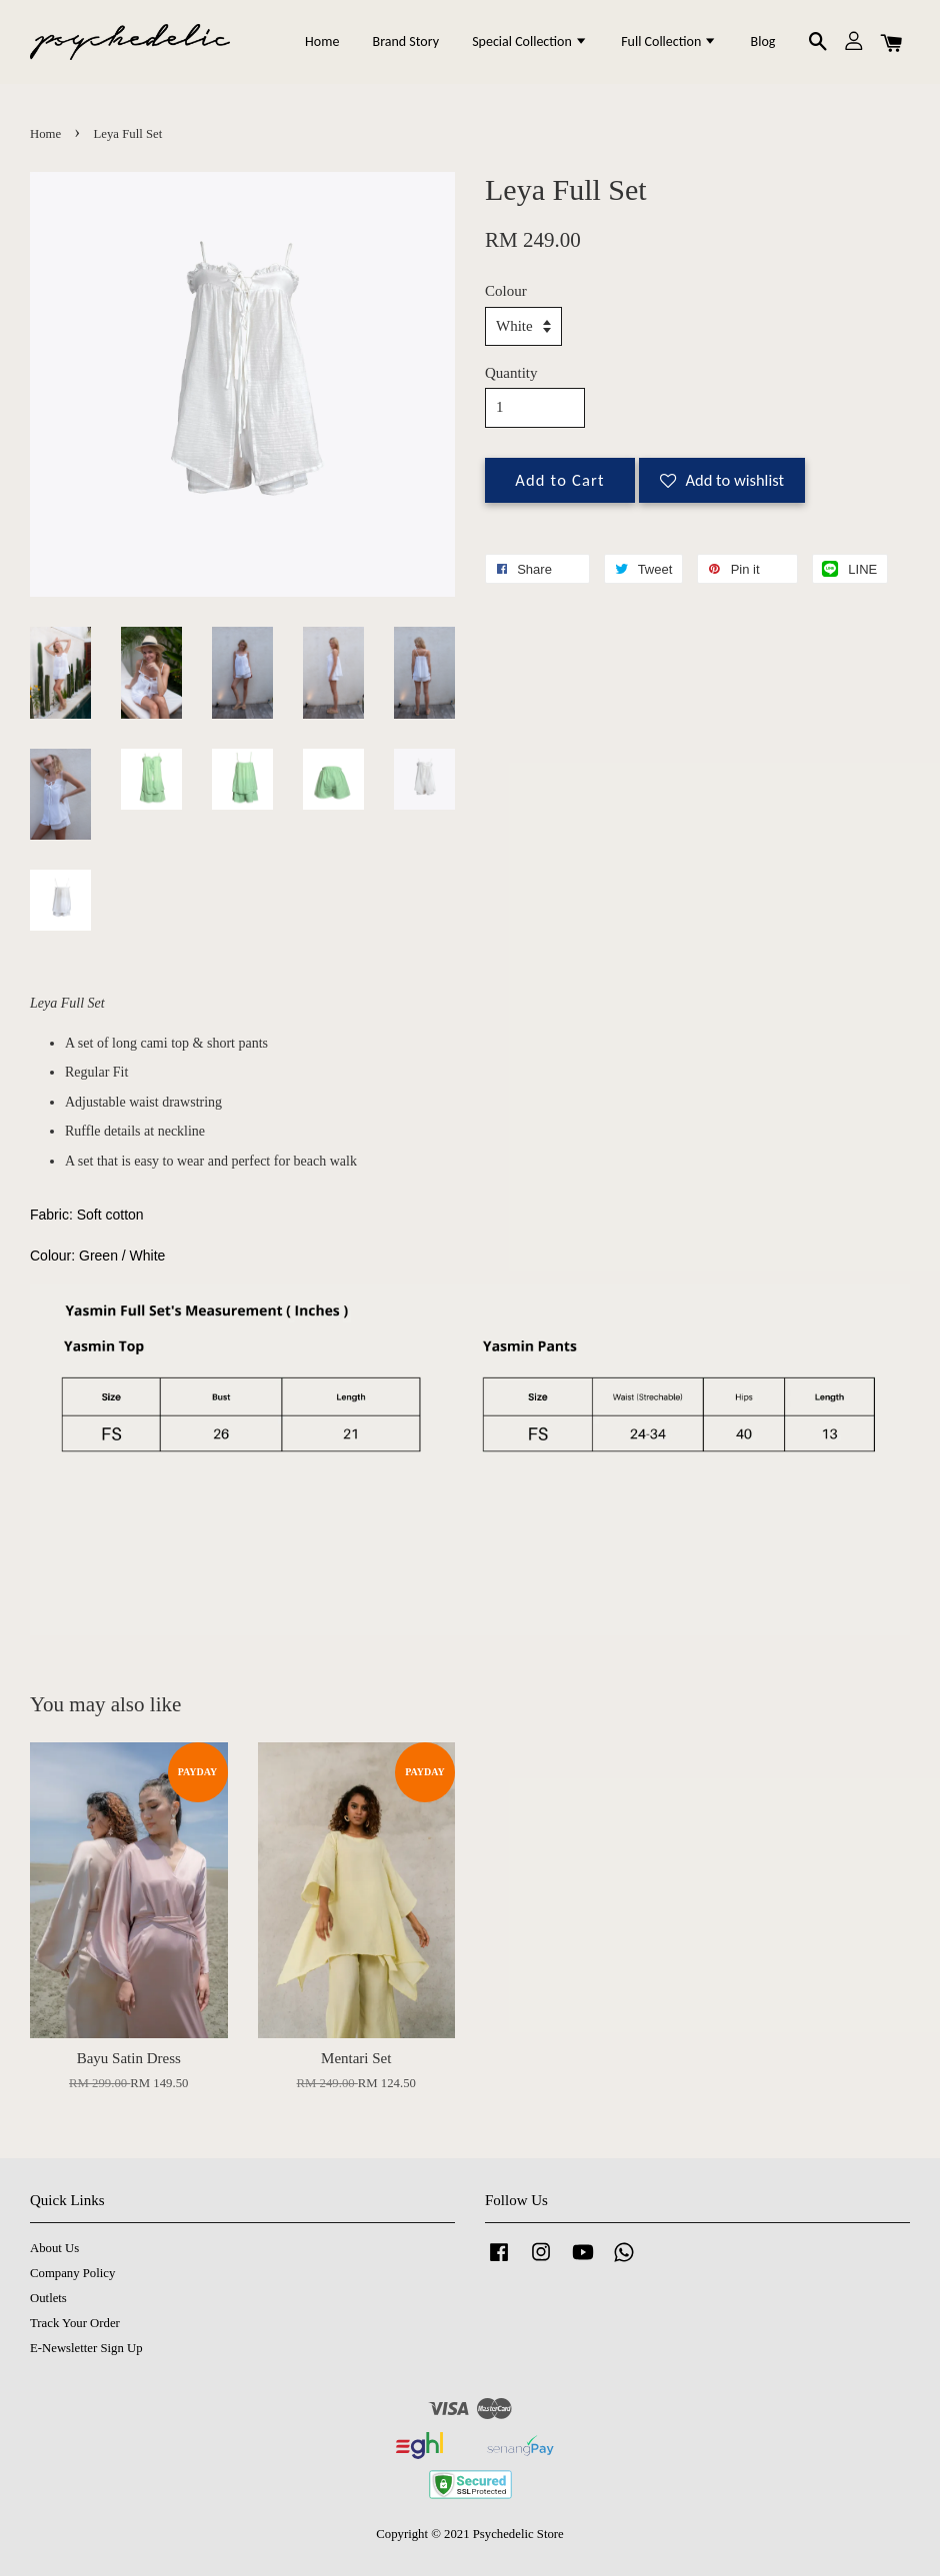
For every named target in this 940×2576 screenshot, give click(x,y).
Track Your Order (75, 2323)
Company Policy (72, 2273)
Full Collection (669, 41)
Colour (506, 291)
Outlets (48, 2298)
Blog (763, 41)
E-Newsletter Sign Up (86, 2348)
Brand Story (406, 41)
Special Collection (530, 41)
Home (322, 41)
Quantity (511, 373)
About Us (54, 2248)
